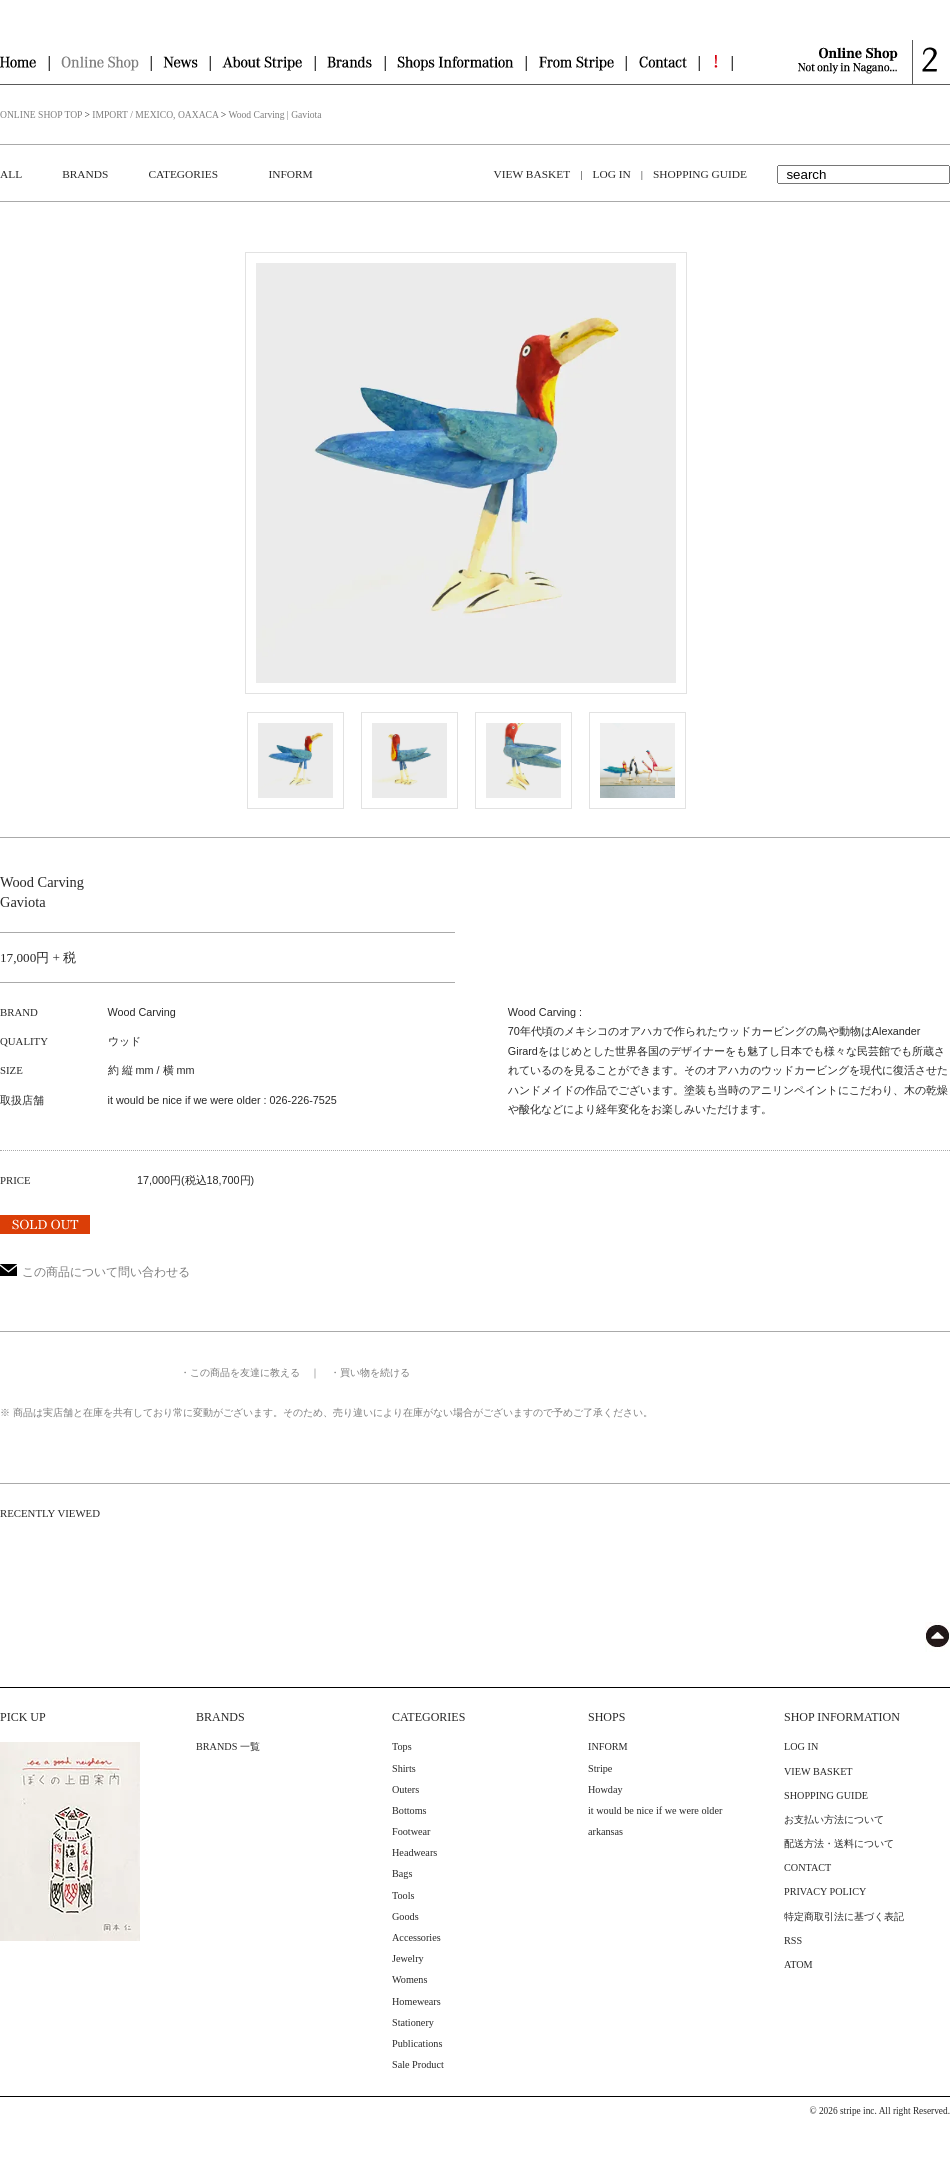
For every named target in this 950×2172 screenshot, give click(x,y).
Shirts (404, 1768)
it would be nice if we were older (655, 1810)
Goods (405, 1916)
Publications (417, 2043)
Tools (403, 1895)
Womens (409, 1979)
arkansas (605, 1831)
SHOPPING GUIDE (700, 174)
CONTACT (807, 1867)
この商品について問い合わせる (95, 1272)
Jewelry (408, 1958)
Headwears (414, 1852)
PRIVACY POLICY (825, 1891)
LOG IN (611, 174)
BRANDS (85, 174)
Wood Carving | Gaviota (274, 114)
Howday (605, 1789)
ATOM (798, 1964)
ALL (11, 174)
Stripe (600, 1768)
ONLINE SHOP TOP (41, 114)
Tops (402, 1746)
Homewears (416, 2001)
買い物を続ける (375, 1372)
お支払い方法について (834, 1819)
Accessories (416, 1937)
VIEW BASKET (532, 174)
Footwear (411, 1831)
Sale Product (418, 2064)
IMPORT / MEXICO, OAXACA (155, 114)
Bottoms (409, 1810)
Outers (405, 1789)
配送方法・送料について (839, 1843)
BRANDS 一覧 (228, 1746)
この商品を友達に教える (245, 1372)
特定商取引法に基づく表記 (844, 1916)
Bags (402, 1873)
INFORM (290, 174)
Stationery (413, 2022)
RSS (793, 1940)
